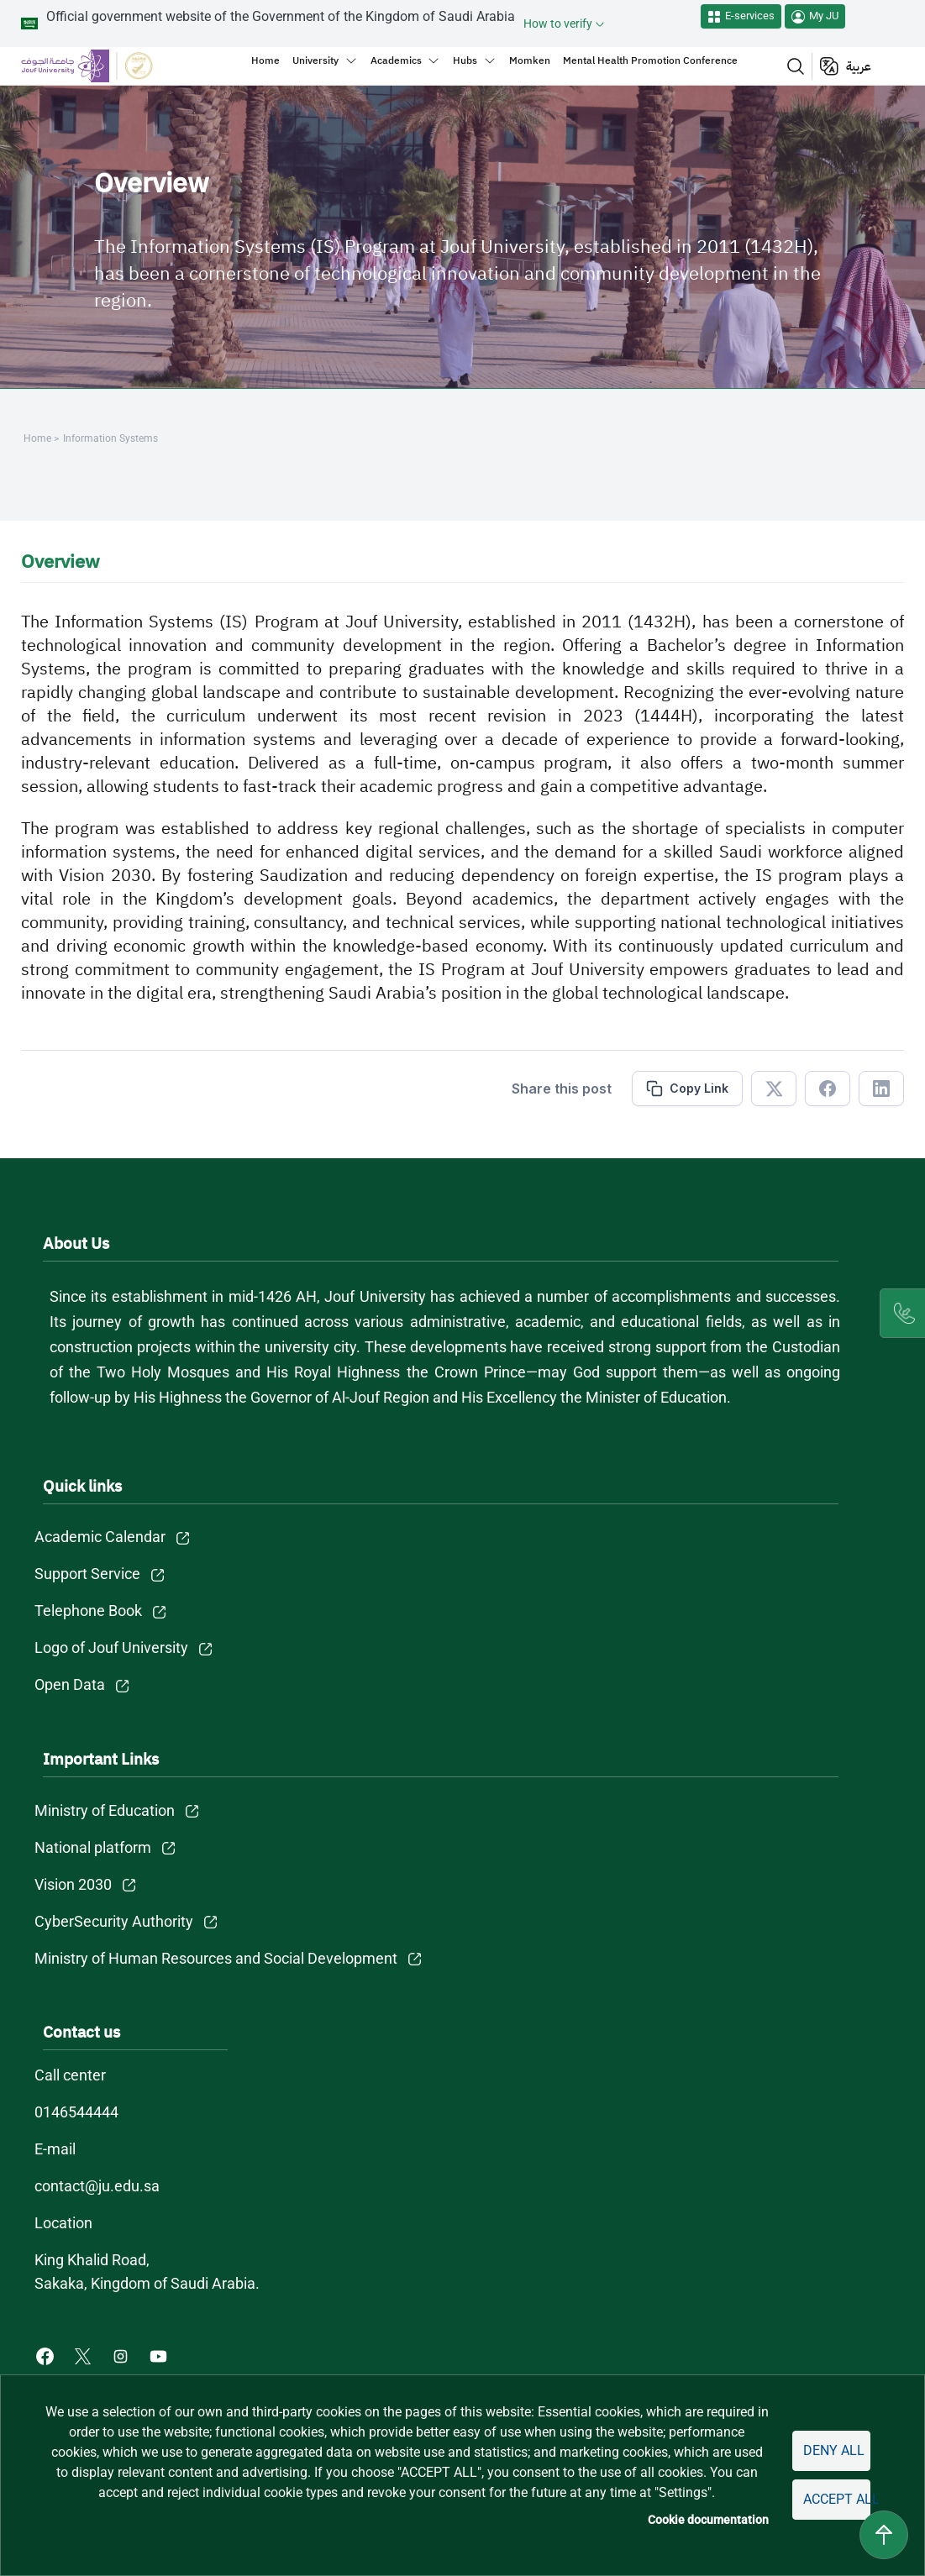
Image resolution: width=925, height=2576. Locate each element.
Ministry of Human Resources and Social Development (215, 1958)
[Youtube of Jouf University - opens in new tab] (162, 2356)
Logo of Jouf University (111, 1647)
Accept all (836, 2499)
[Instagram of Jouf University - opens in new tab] (122, 2356)
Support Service (87, 1573)
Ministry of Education (104, 1810)
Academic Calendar (100, 1536)
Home (265, 60)
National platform (92, 1847)
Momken (529, 60)
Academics (396, 60)
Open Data (69, 1684)
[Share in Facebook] (827, 1088)
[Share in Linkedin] (881, 1088)
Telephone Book (88, 1610)
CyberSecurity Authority (113, 1921)
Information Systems (110, 438)
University (315, 60)
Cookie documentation (708, 2519)
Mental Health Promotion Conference (650, 60)
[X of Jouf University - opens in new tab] (84, 2356)
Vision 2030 (73, 1884)
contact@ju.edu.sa (97, 2186)
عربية (858, 66)
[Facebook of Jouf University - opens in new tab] (46, 2356)
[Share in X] (773, 1088)
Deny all (834, 2450)
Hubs (465, 60)
